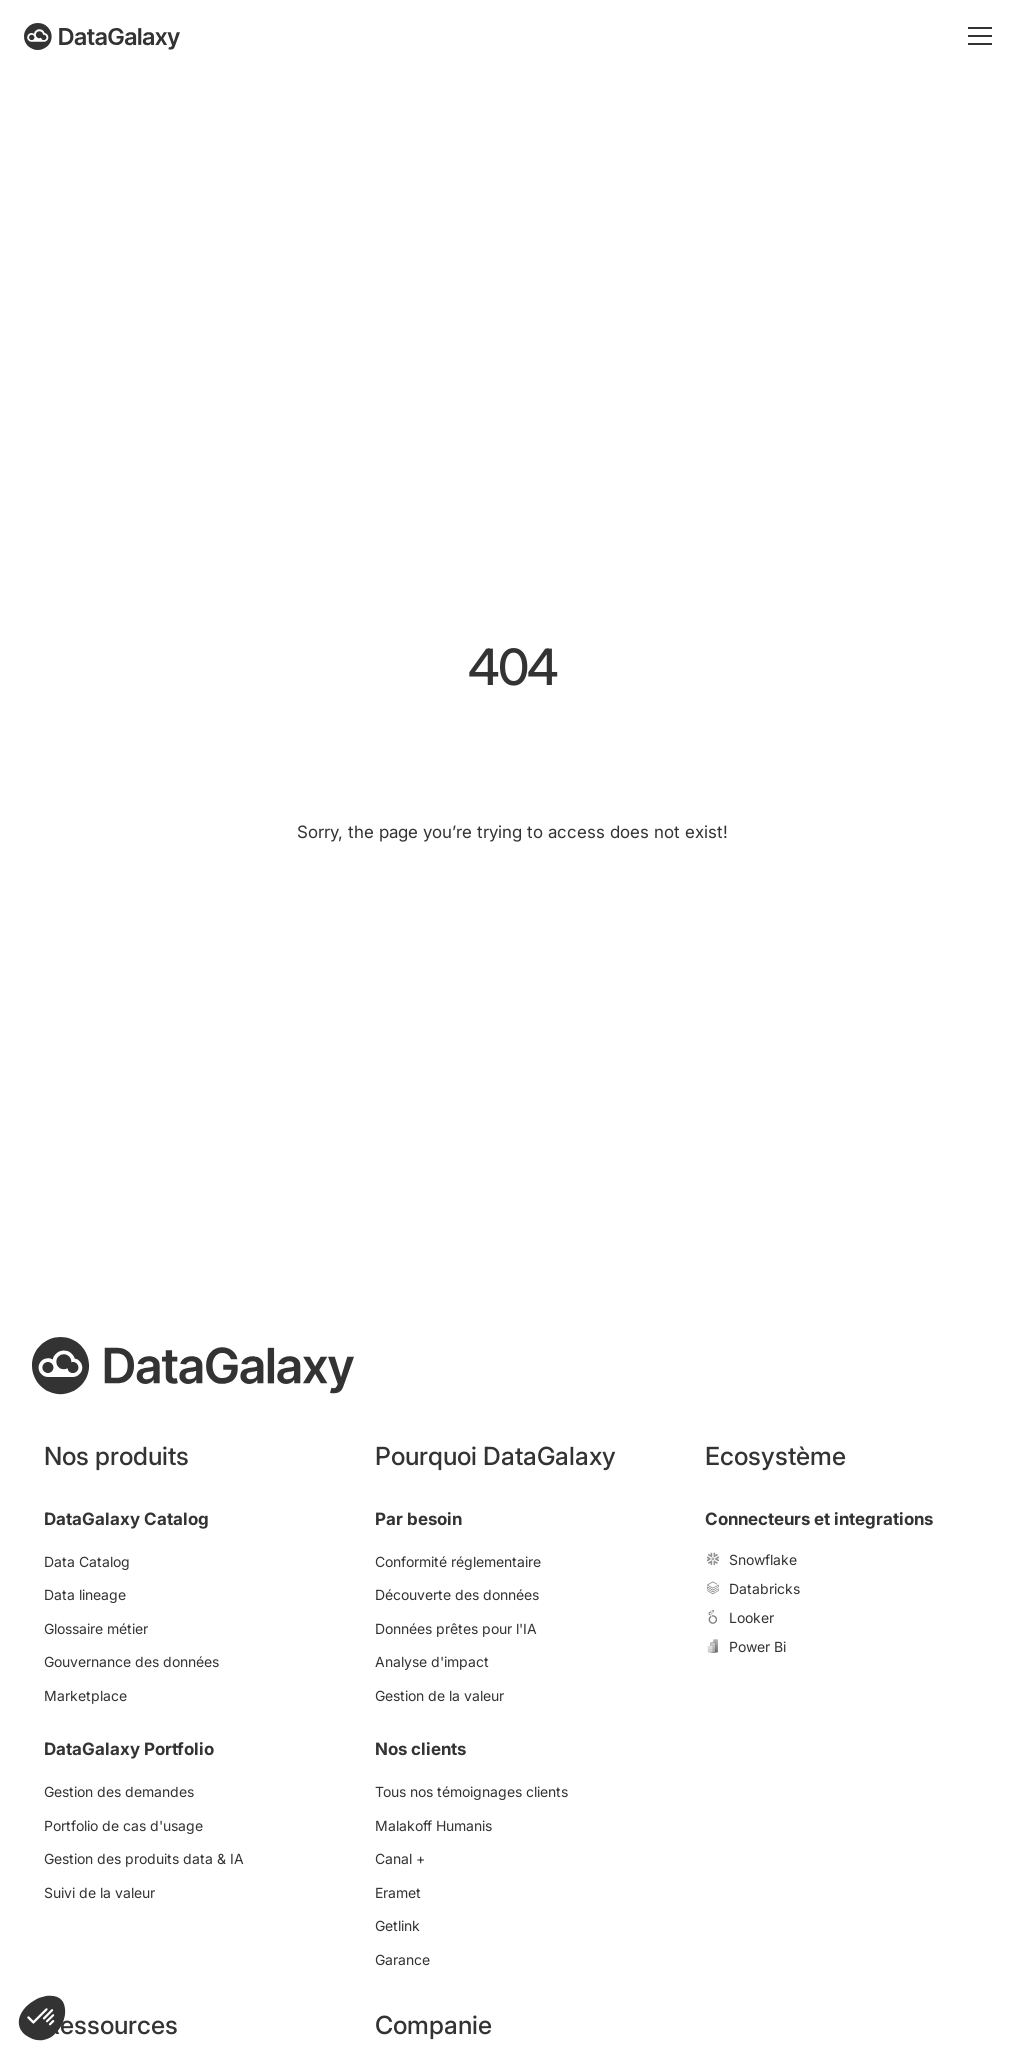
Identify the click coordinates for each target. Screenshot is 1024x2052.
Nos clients (420, 1749)
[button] (42, 2018)
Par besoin (418, 1519)
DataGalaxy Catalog (126, 1519)
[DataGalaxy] (102, 36)
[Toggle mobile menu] (980, 36)
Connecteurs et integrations (819, 1519)
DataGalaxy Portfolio (129, 1749)
